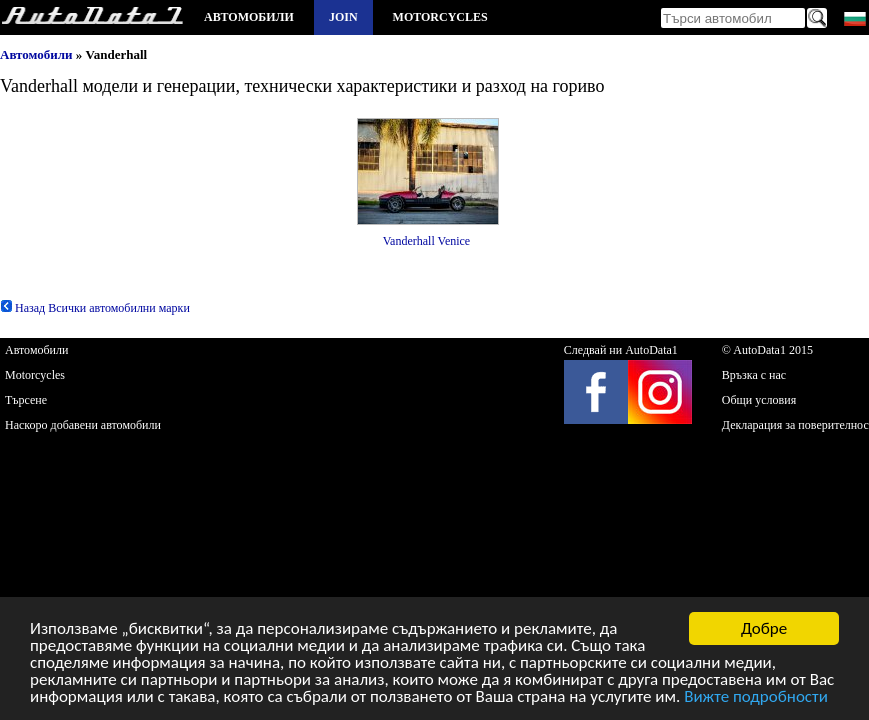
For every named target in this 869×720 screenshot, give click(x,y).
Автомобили (249, 17)
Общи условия (759, 400)
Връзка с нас (754, 375)
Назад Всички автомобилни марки (95, 308)
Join (343, 17)
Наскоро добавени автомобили (83, 425)
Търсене (26, 400)
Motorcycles (440, 17)
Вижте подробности (756, 697)
